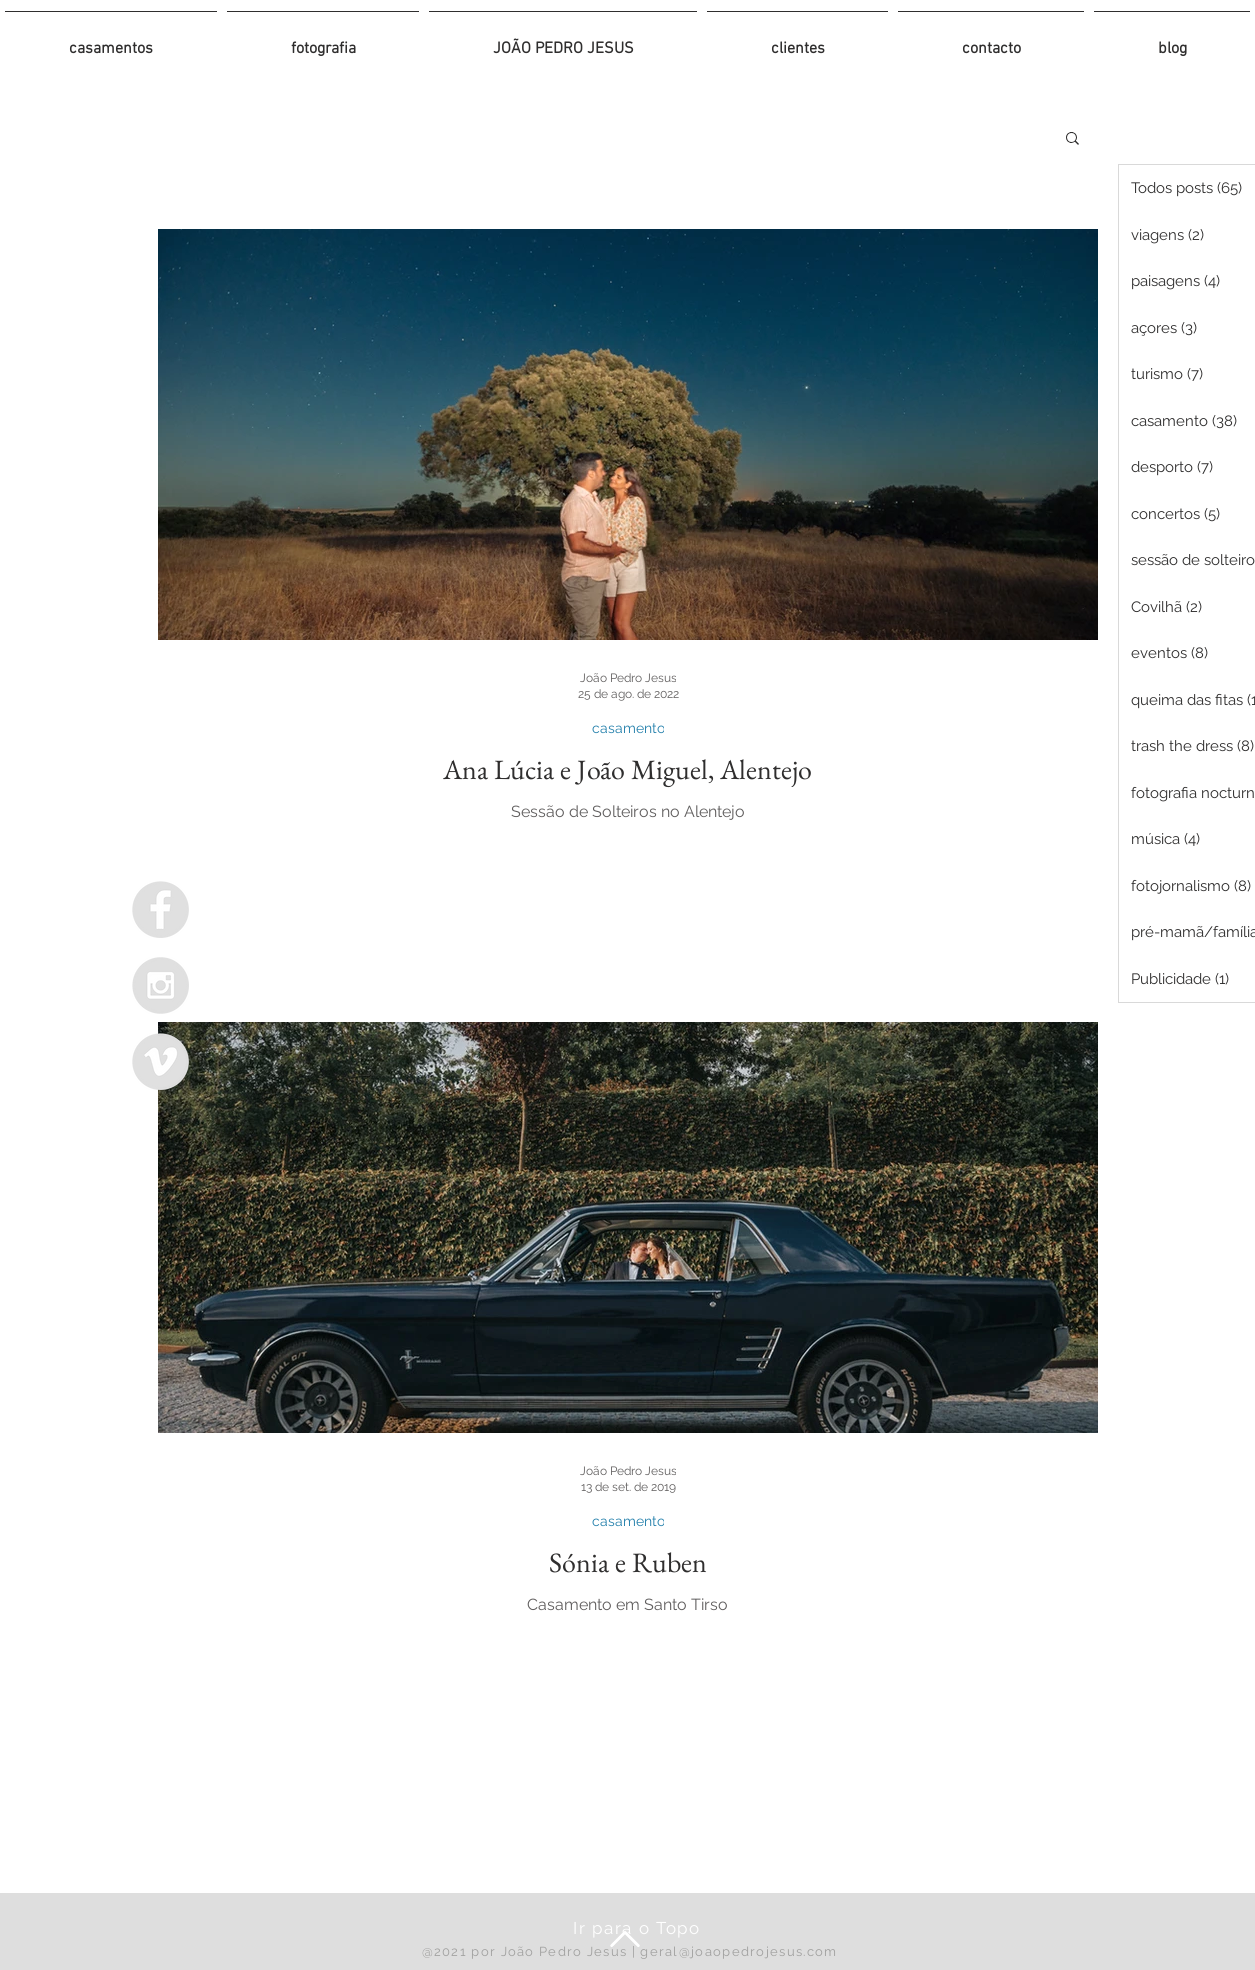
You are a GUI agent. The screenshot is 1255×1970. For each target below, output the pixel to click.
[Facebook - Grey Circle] (160, 909)
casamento (627, 728)
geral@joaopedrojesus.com (738, 1951)
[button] (1072, 139)
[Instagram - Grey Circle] (160, 985)
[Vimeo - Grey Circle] (160, 1061)
